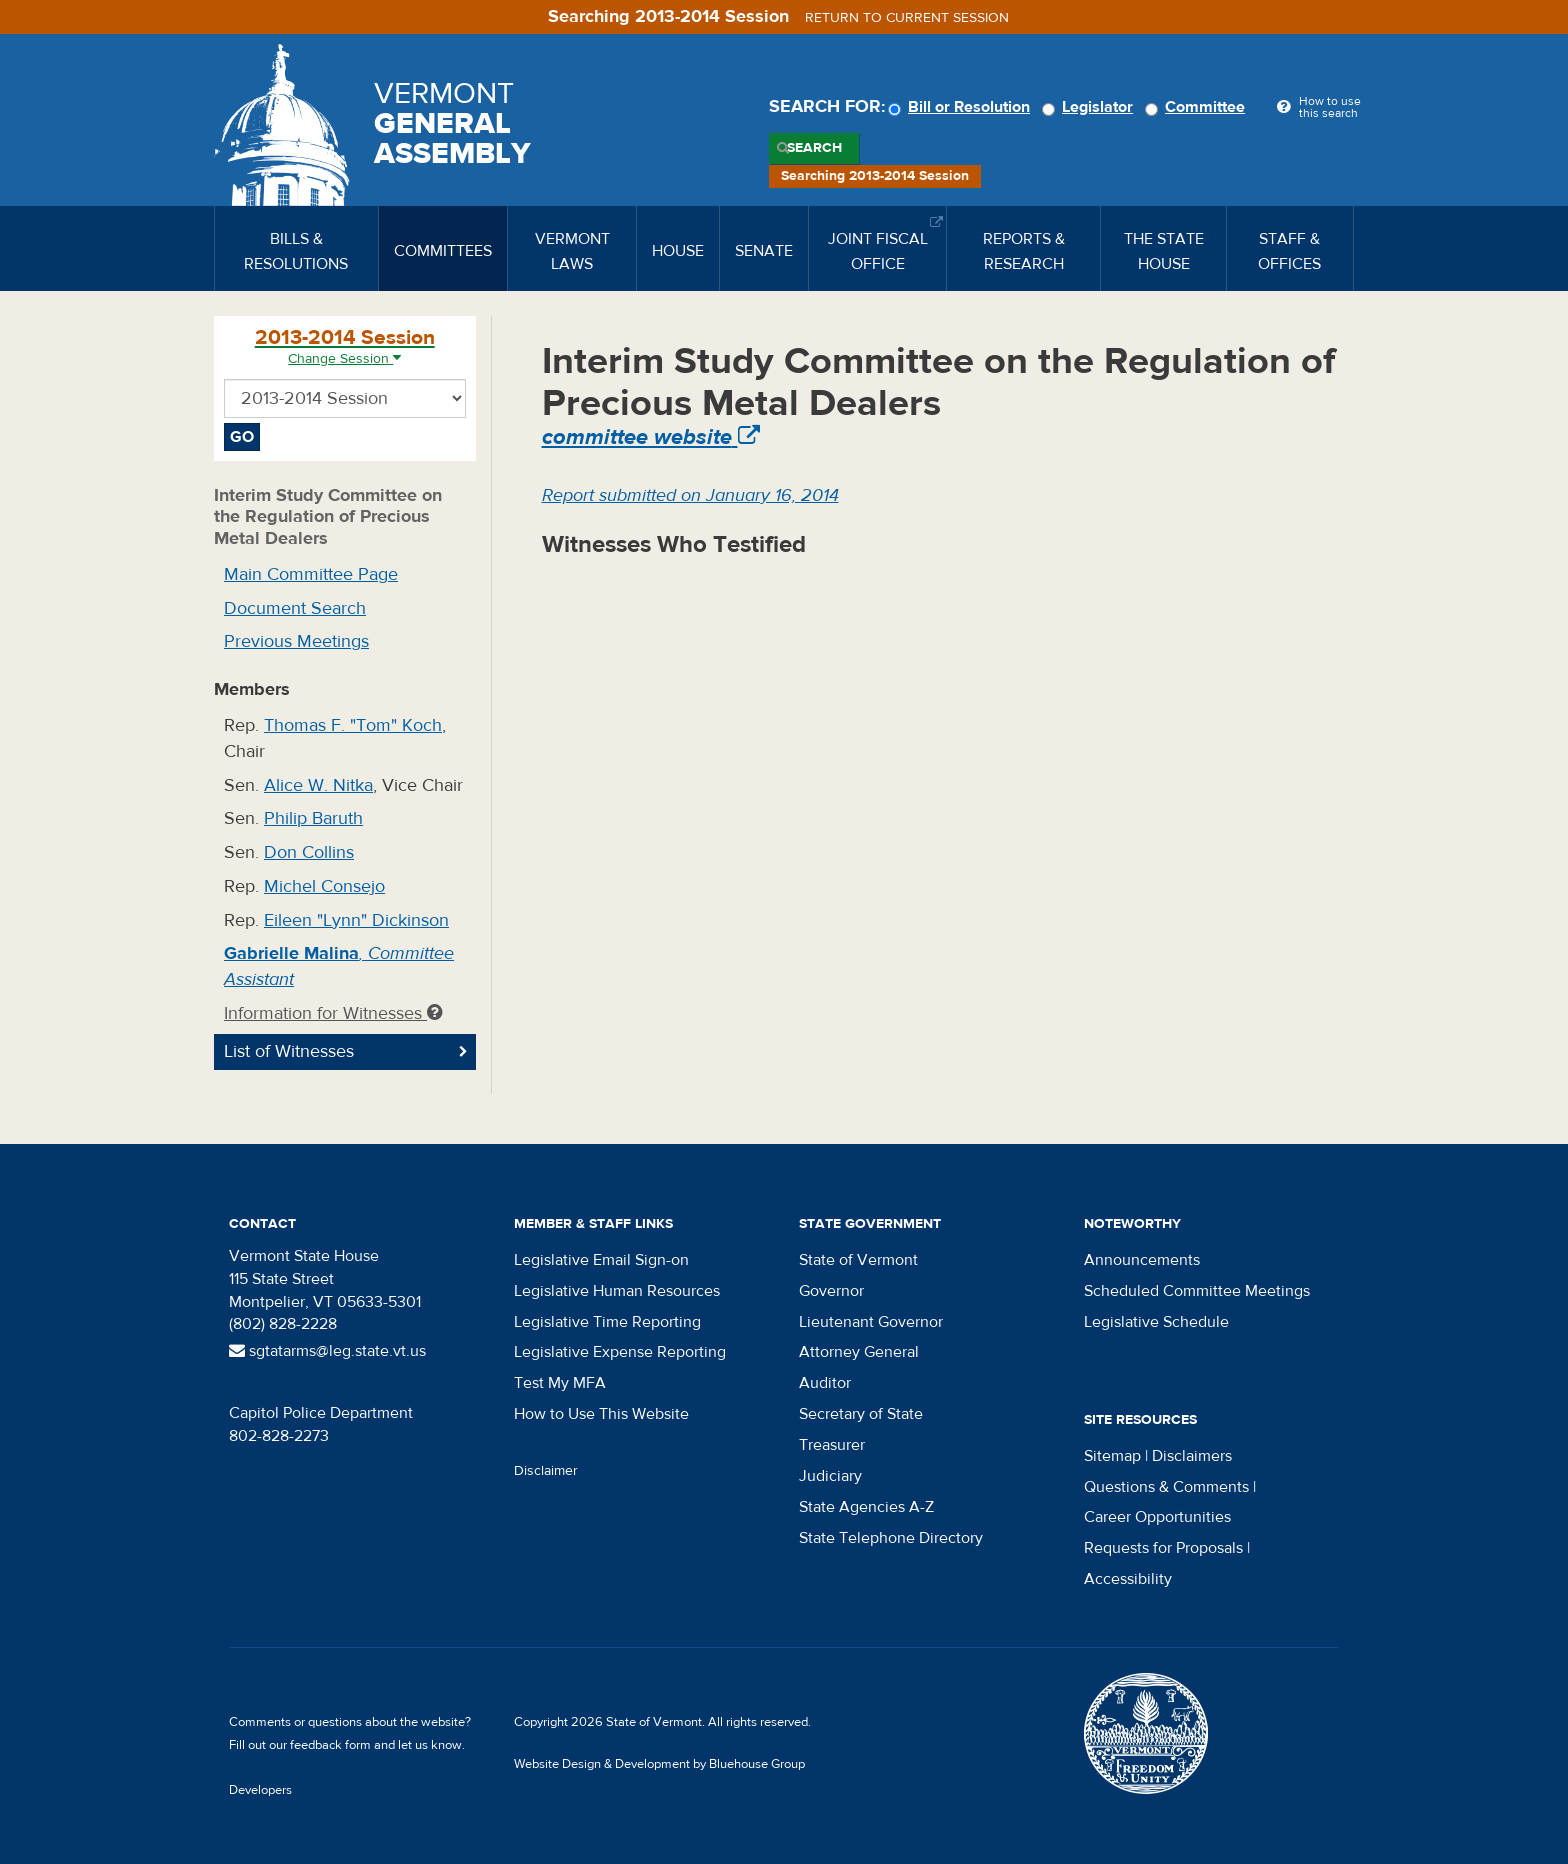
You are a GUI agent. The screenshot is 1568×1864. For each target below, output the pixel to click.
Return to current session (907, 18)
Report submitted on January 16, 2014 (690, 495)
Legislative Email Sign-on (601, 1260)
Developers (260, 1790)
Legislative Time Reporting (607, 1322)
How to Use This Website (601, 1414)
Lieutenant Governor (871, 1322)
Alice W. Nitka (318, 785)
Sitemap (1112, 1456)
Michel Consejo (324, 886)
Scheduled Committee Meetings (1197, 1291)
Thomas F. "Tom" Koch (353, 725)
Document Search (295, 608)
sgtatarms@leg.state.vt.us (327, 1351)
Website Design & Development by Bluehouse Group (659, 1764)
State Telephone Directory (891, 1538)
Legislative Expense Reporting (620, 1352)
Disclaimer (546, 1471)
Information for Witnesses (333, 1013)
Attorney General (859, 1352)
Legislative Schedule (1156, 1322)
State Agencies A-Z (866, 1507)
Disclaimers (1192, 1456)
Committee (1198, 107)
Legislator (1090, 107)
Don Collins (309, 852)
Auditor (825, 1383)
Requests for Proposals (1163, 1548)
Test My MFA (560, 1383)
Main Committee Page (311, 574)
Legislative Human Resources (617, 1291)
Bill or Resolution (962, 107)
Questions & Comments (1166, 1487)
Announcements (1142, 1260)
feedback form (330, 1745)
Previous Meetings (296, 641)
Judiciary (830, 1476)
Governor (831, 1291)
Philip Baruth (313, 818)
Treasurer (832, 1445)
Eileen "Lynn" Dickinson (356, 920)
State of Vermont (858, 1260)
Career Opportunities (1157, 1517)
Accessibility (1128, 1579)
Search (814, 148)
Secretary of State (861, 1414)
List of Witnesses (289, 1051)
